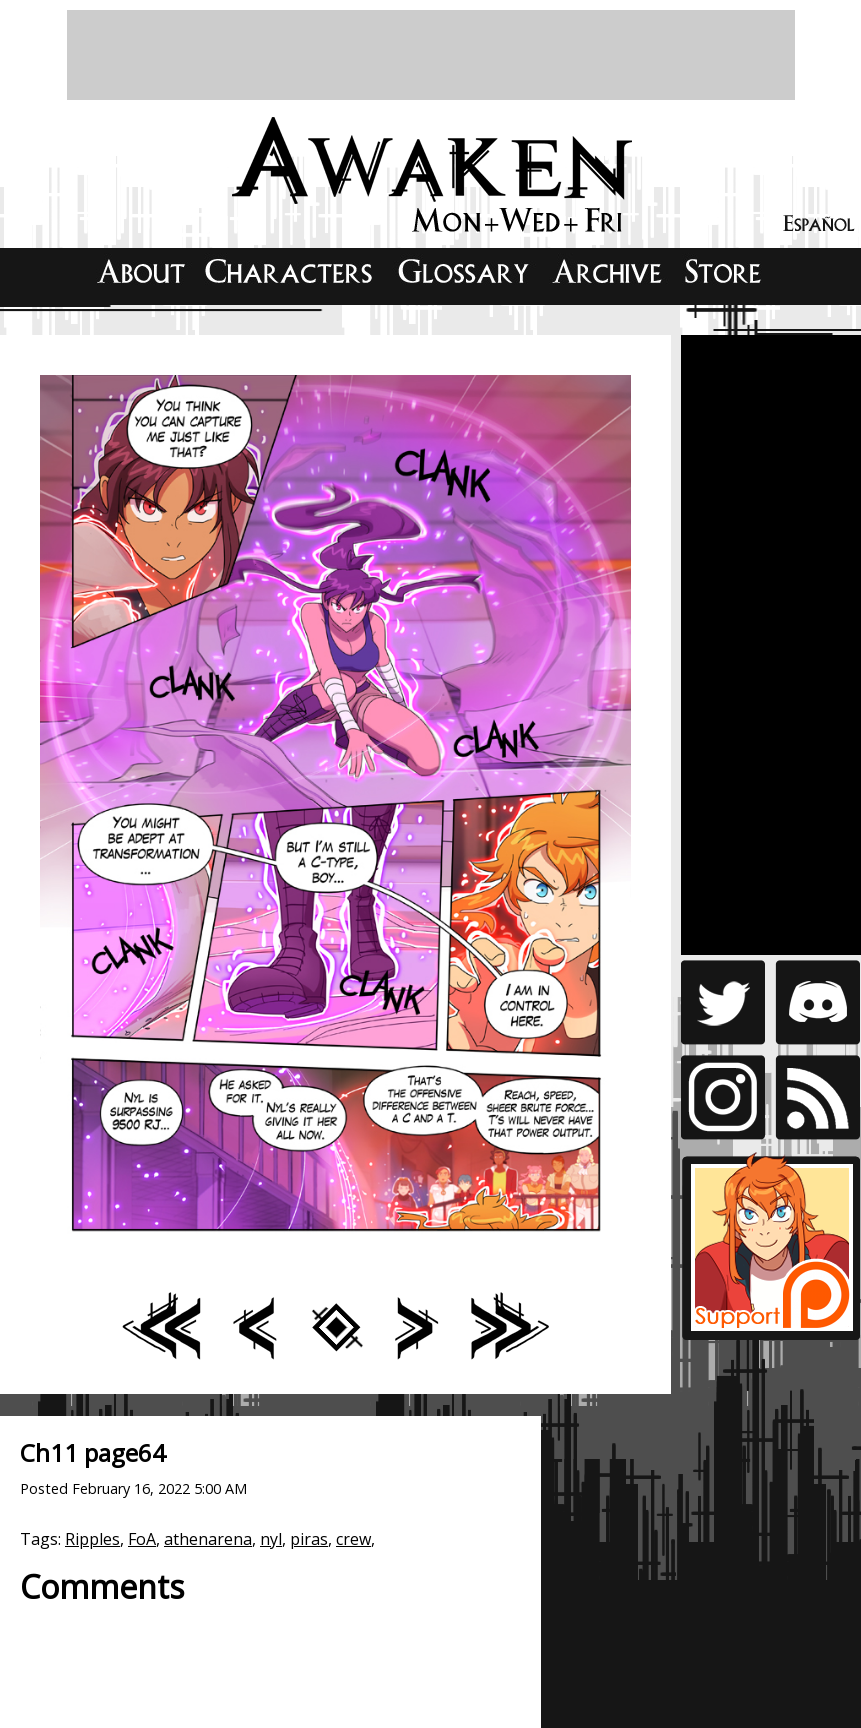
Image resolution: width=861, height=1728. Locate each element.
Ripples (92, 1539)
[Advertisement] (431, 55)
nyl (271, 1539)
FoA (142, 1539)
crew (353, 1539)
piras (309, 1539)
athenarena (208, 1539)
